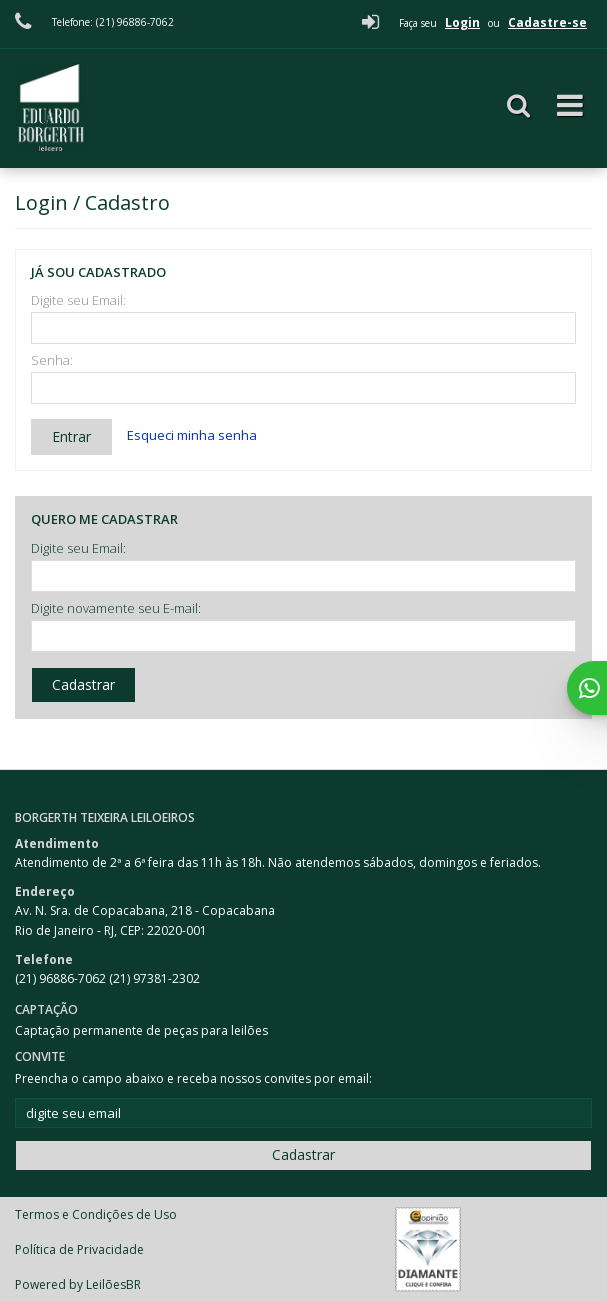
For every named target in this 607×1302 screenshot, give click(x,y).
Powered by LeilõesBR (78, 1284)
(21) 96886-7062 (62, 978)
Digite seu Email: (78, 300)
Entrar (71, 436)
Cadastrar (83, 684)
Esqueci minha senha (192, 435)
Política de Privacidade (79, 1249)
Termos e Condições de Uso (96, 1214)
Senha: (52, 360)
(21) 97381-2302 (154, 978)
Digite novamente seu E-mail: (116, 608)
